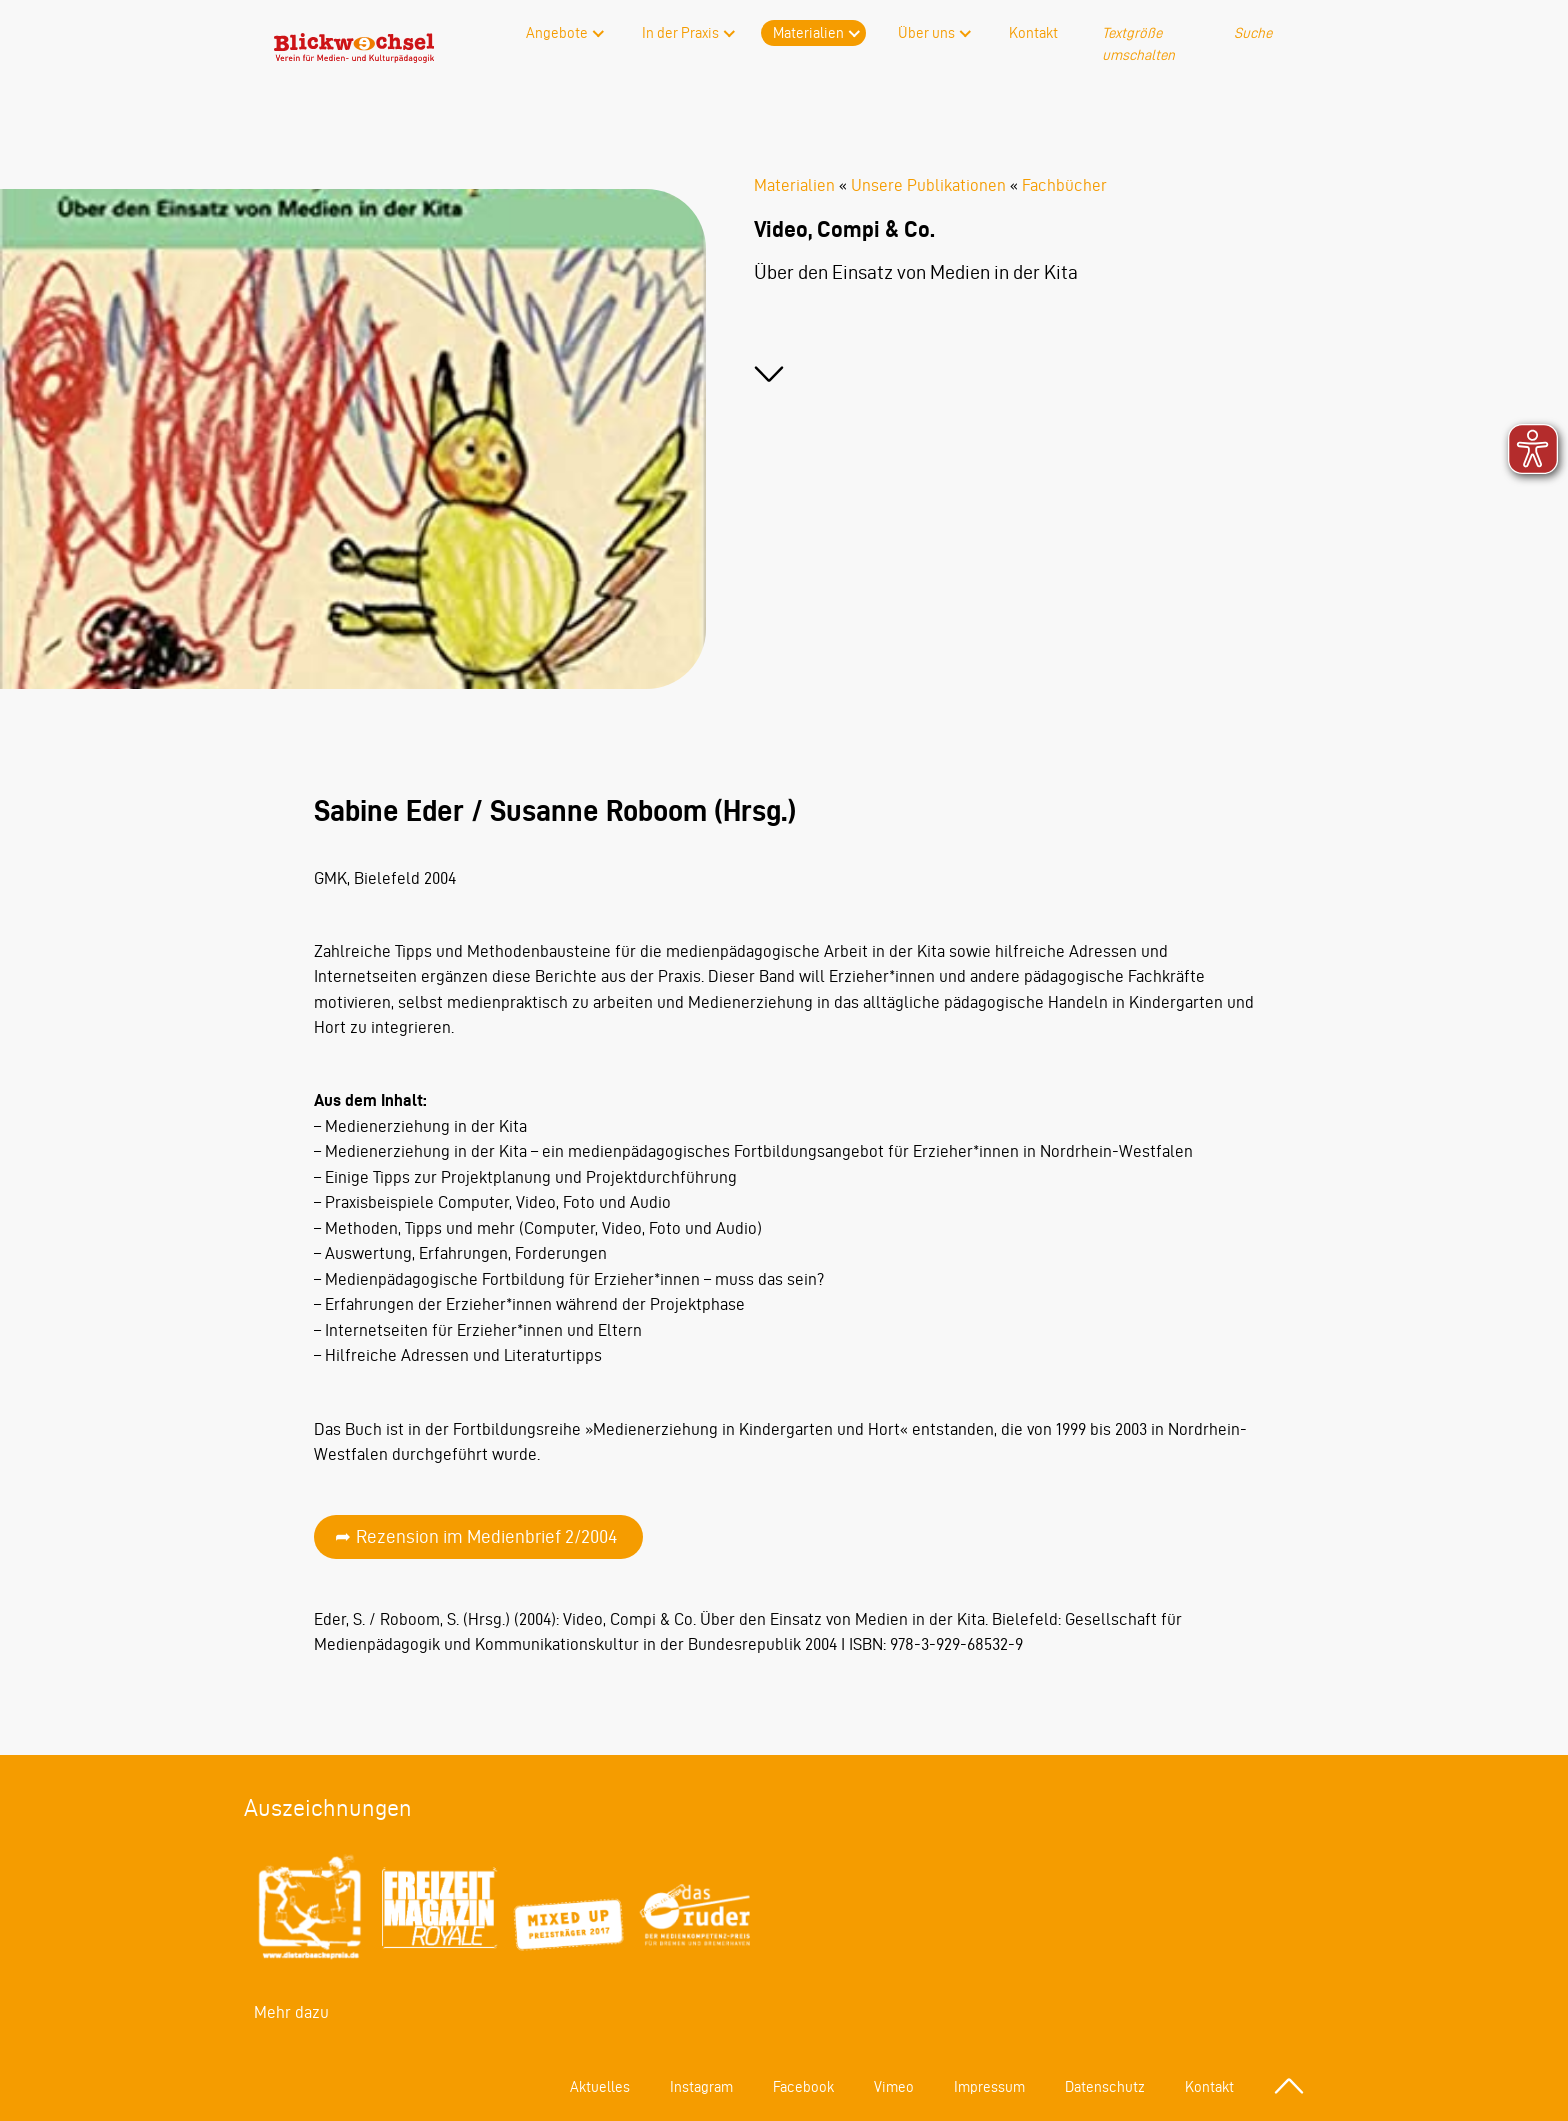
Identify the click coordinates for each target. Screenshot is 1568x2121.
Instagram (701, 2087)
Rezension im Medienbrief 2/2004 (486, 1536)
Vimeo (894, 2087)
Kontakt (1033, 33)
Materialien (808, 33)
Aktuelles (600, 2087)
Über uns (926, 33)
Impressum (989, 2087)
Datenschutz (1105, 2087)
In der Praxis (680, 33)
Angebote (557, 33)
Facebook (803, 2087)
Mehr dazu (291, 2012)
